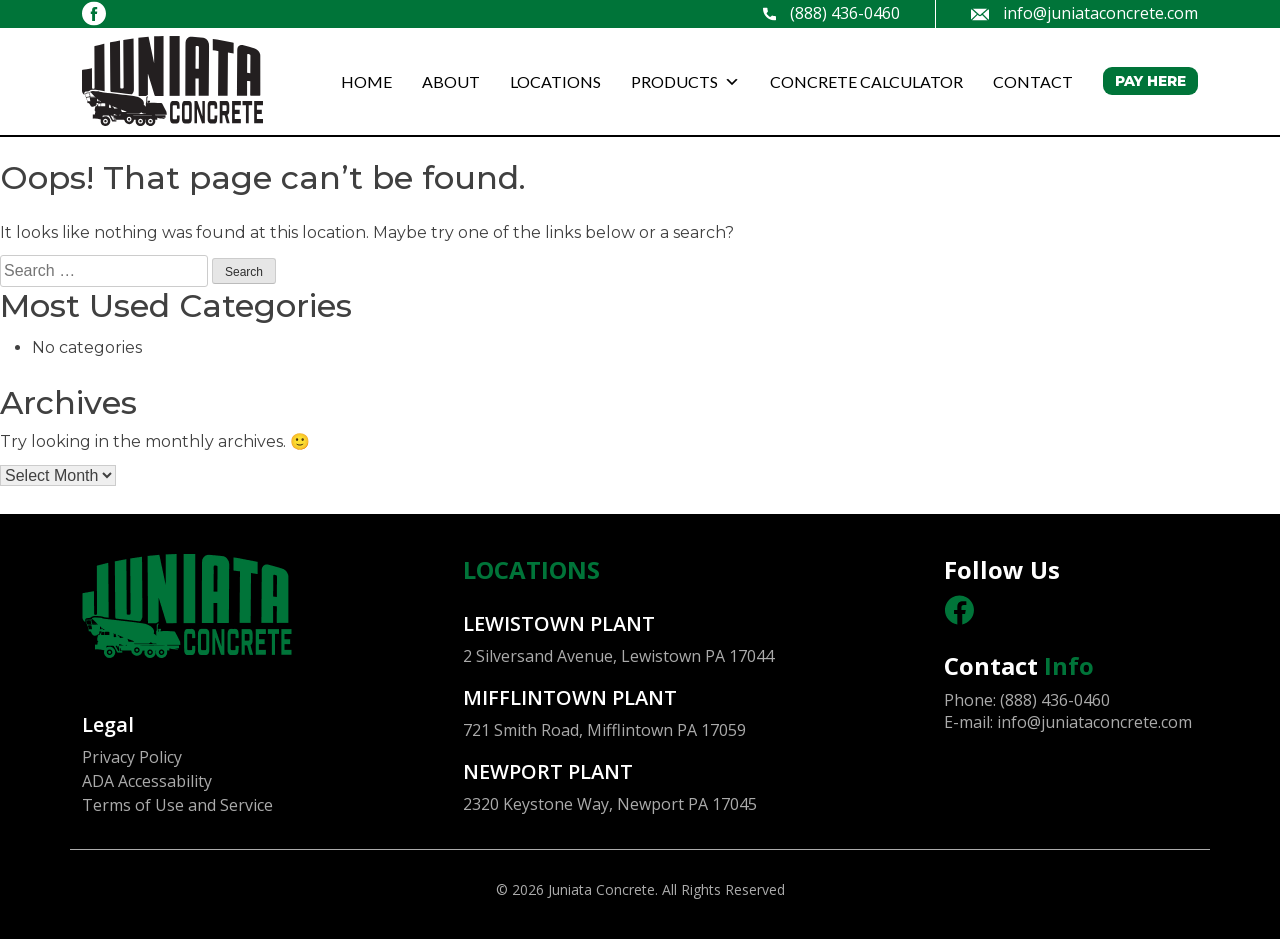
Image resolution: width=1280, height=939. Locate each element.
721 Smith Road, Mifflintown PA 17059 (604, 730)
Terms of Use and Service (177, 805)
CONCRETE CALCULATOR (866, 81)
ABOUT (451, 81)
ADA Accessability (147, 781)
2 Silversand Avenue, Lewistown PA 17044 (618, 656)
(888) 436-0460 (831, 13)
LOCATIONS (555, 81)
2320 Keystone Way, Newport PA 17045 (610, 804)
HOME (366, 81)
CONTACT (1033, 81)
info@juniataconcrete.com (1084, 13)
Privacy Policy (132, 757)
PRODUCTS (685, 82)
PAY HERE (1150, 81)
